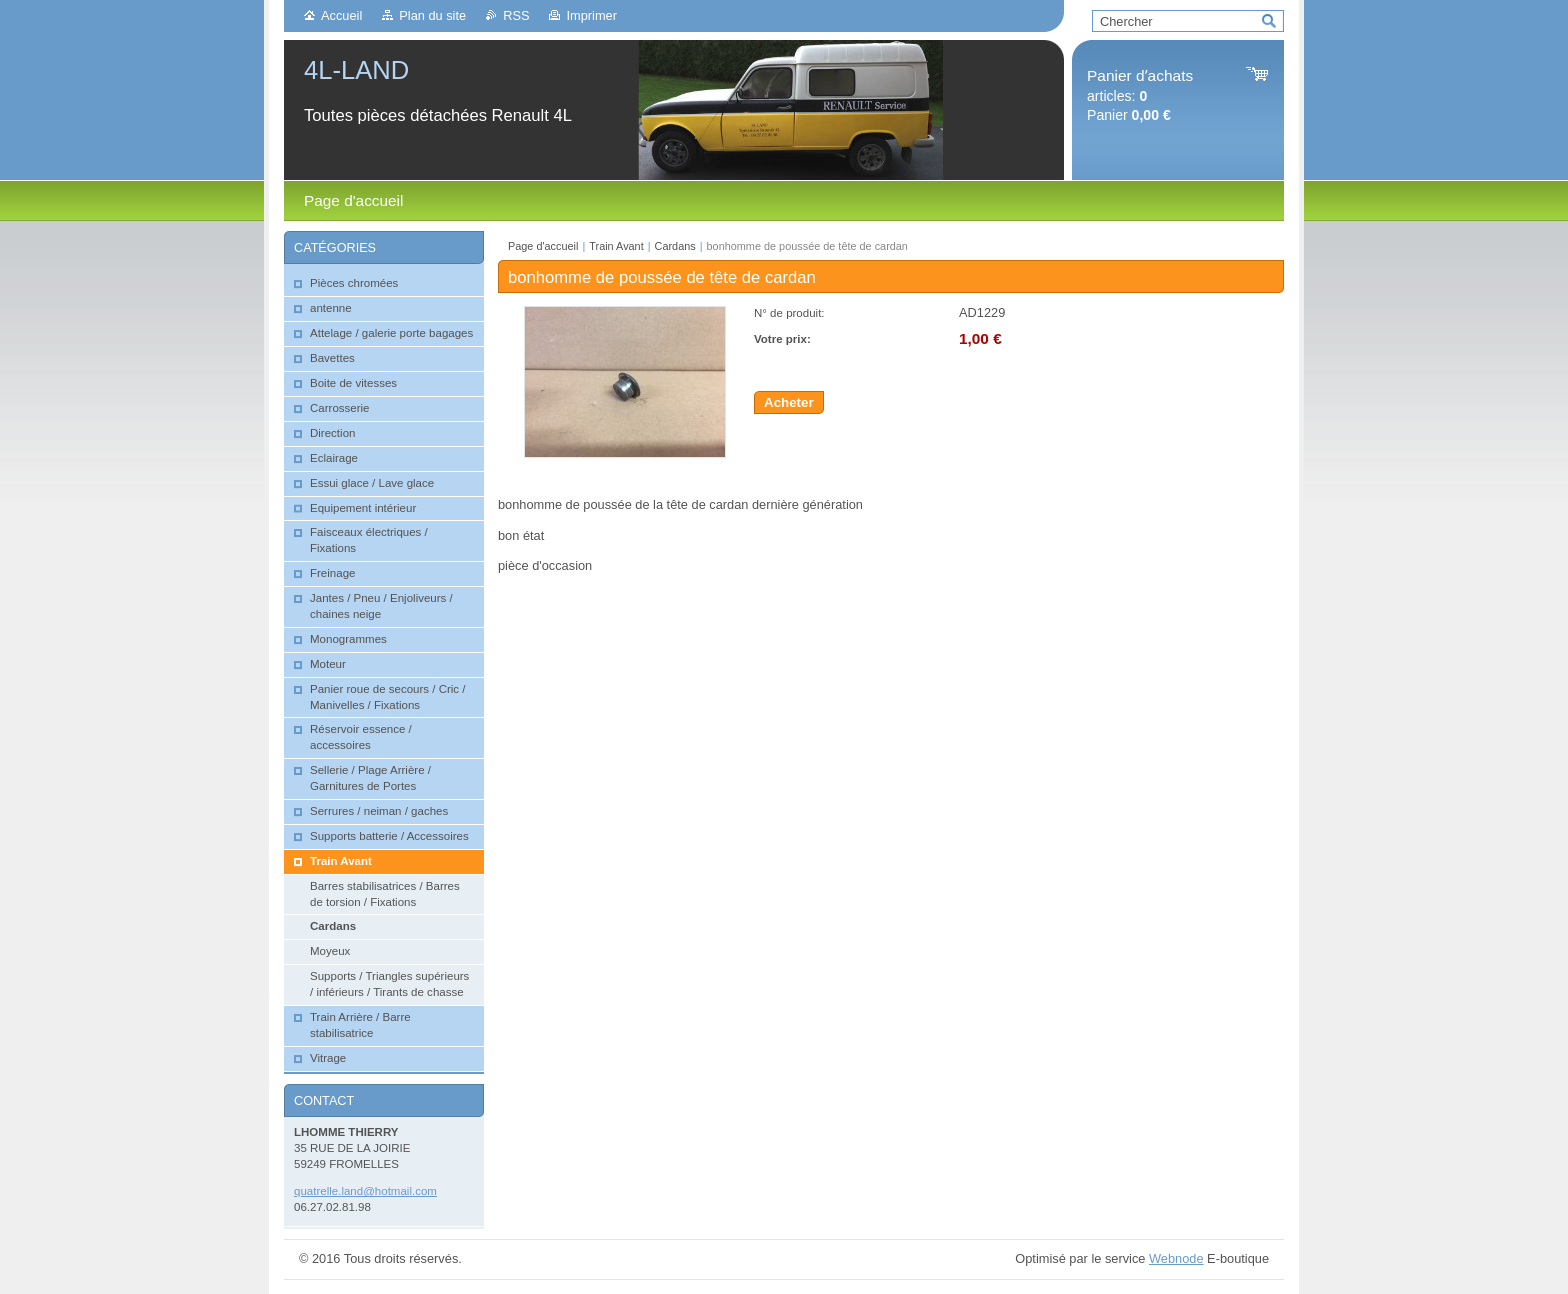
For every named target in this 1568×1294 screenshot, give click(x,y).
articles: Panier (1140, 95)
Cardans (675, 246)
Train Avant (616, 246)
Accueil (341, 15)
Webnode (1176, 1258)
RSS (516, 15)
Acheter (789, 402)
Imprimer (591, 15)
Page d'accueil (543, 246)
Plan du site (432, 15)
